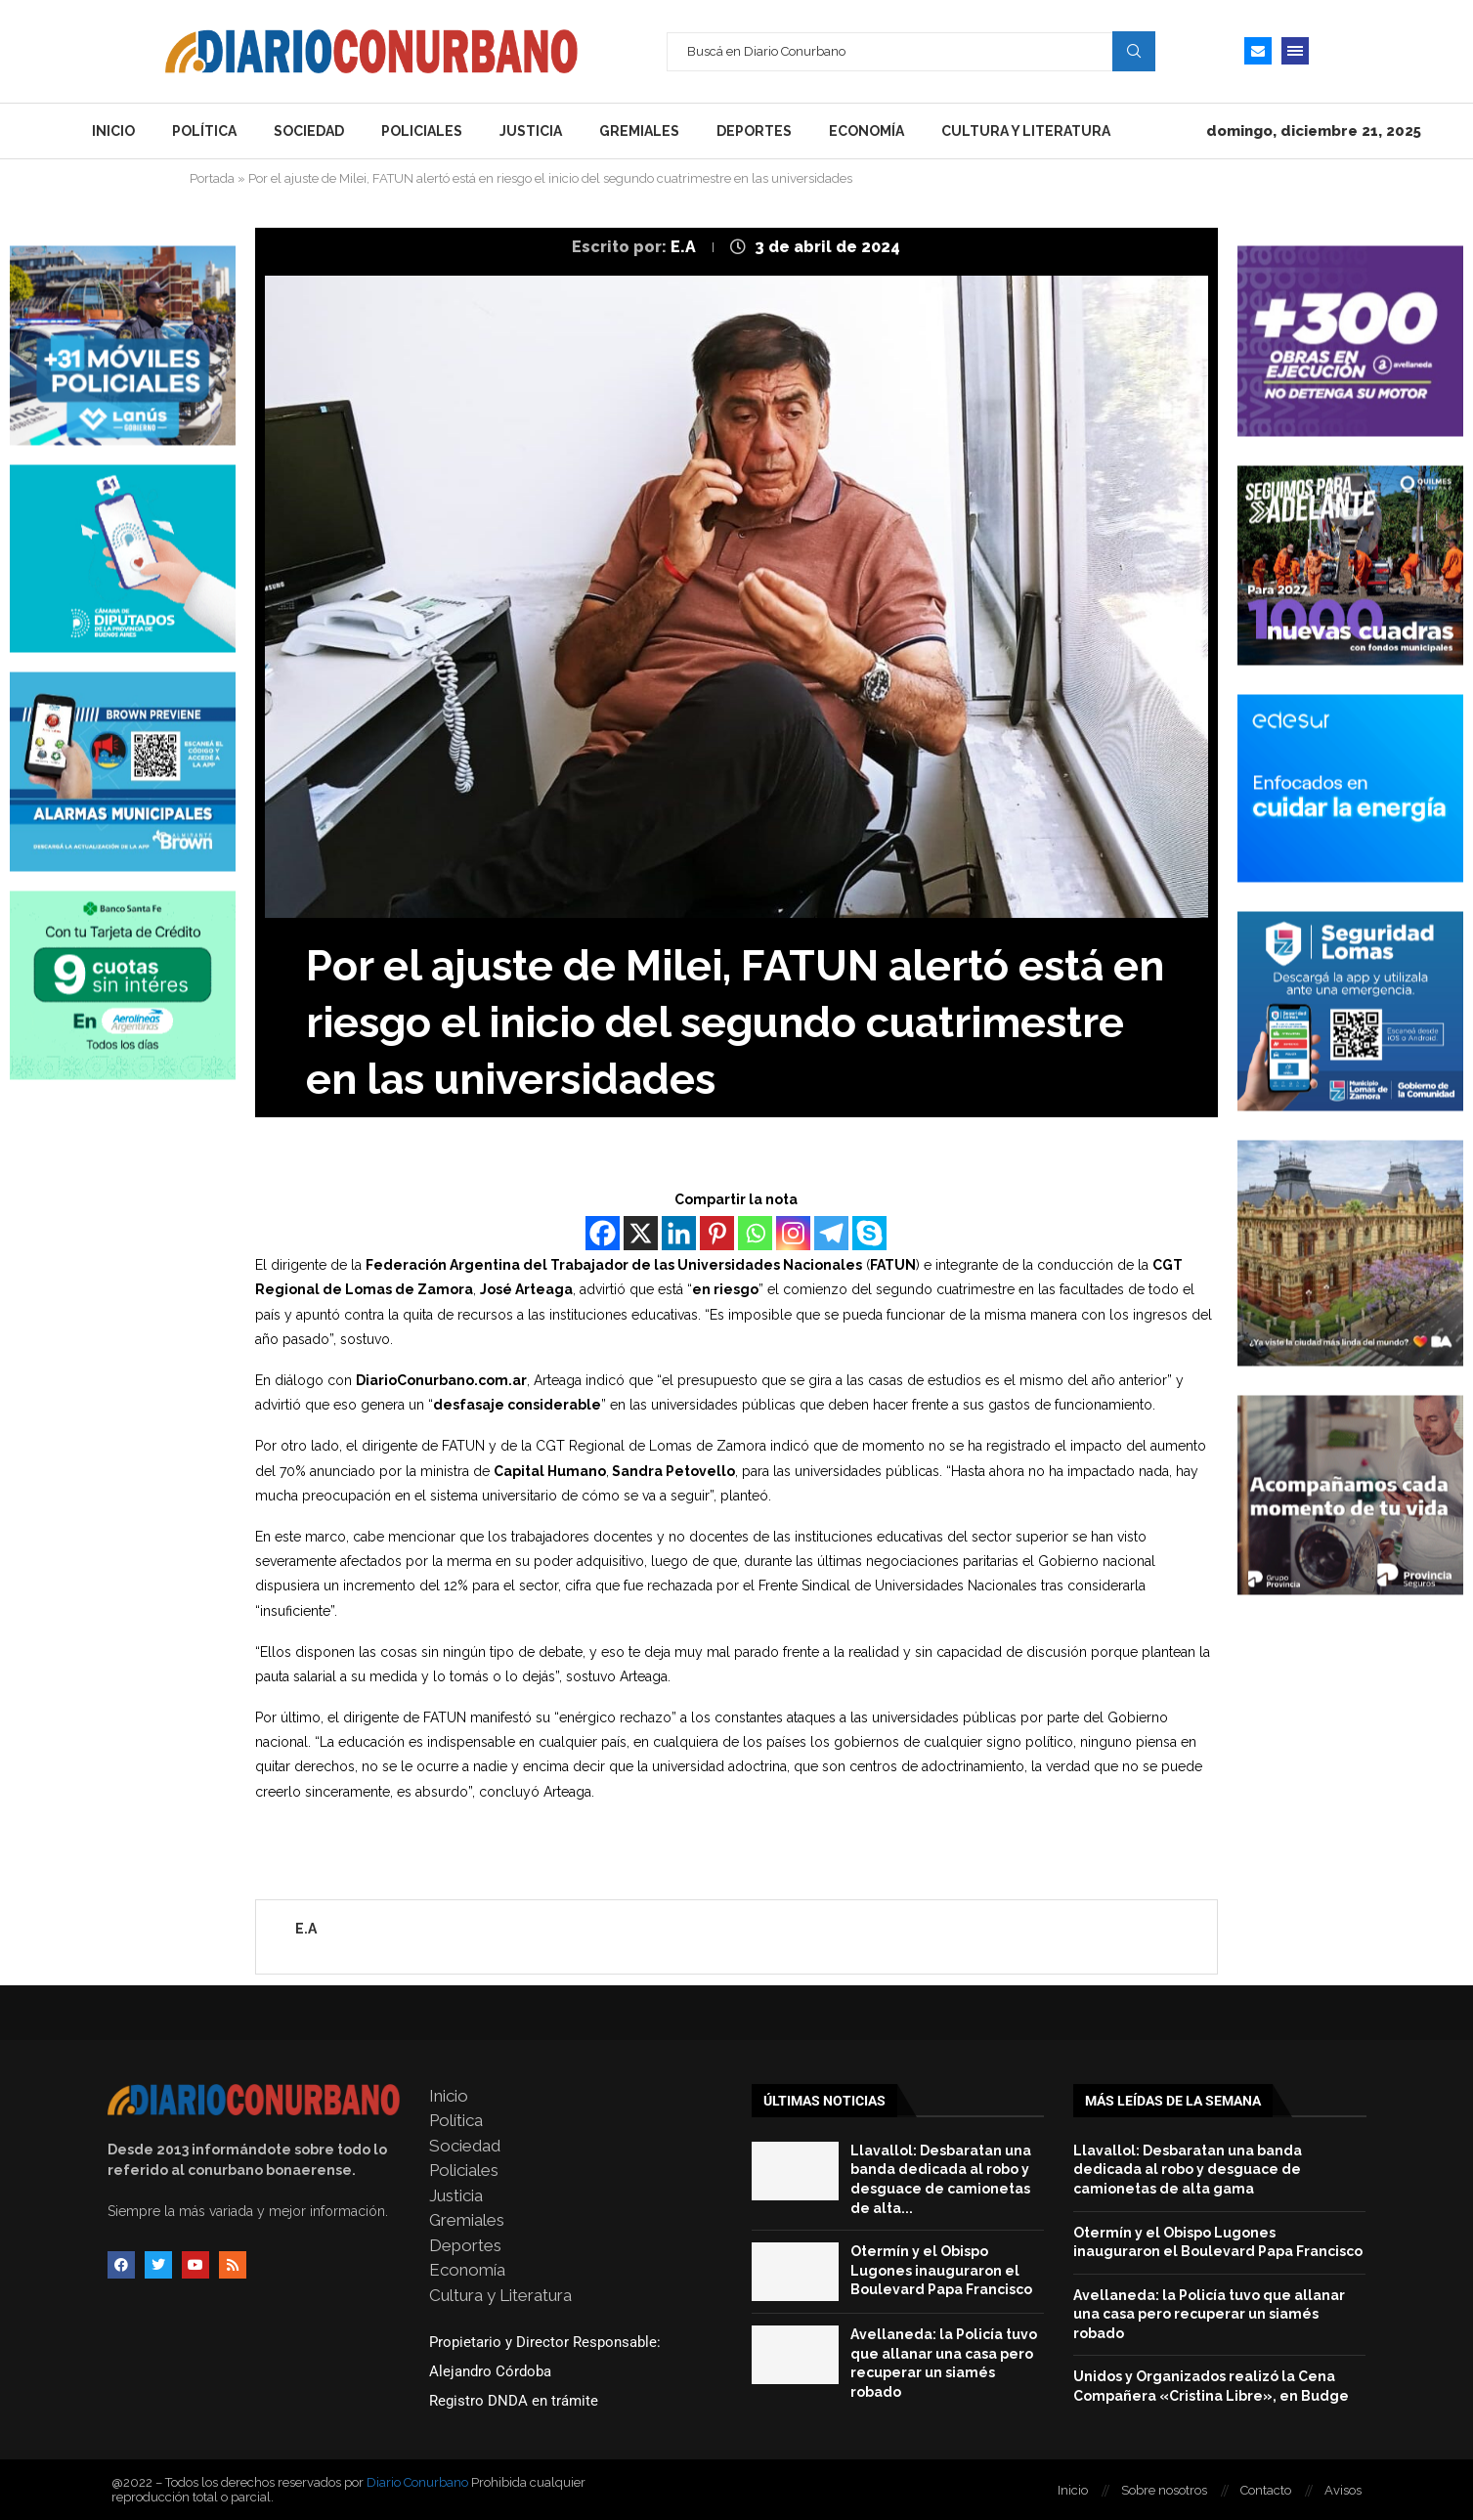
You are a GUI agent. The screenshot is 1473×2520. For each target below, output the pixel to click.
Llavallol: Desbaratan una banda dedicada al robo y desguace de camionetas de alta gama (1187, 2169)
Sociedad (309, 131)
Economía (866, 131)
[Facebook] (602, 1233)
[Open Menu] (1295, 51)
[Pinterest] (717, 1233)
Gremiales (639, 131)
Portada (212, 178)
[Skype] (869, 1233)
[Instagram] (793, 1233)
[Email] (1258, 51)
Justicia (530, 131)
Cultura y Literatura (1025, 131)
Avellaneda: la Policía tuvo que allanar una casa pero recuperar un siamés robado (1209, 2314)
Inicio (113, 131)
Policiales (421, 131)
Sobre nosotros (1164, 2490)
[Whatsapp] (755, 1233)
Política (204, 131)
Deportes (754, 131)
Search (1133, 50)
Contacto (1265, 2490)
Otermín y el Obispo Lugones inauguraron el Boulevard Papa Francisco (941, 2270)
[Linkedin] (679, 1233)
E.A (685, 247)
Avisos (1343, 2490)
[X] (641, 1233)
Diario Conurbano (417, 2482)
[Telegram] (831, 1233)
